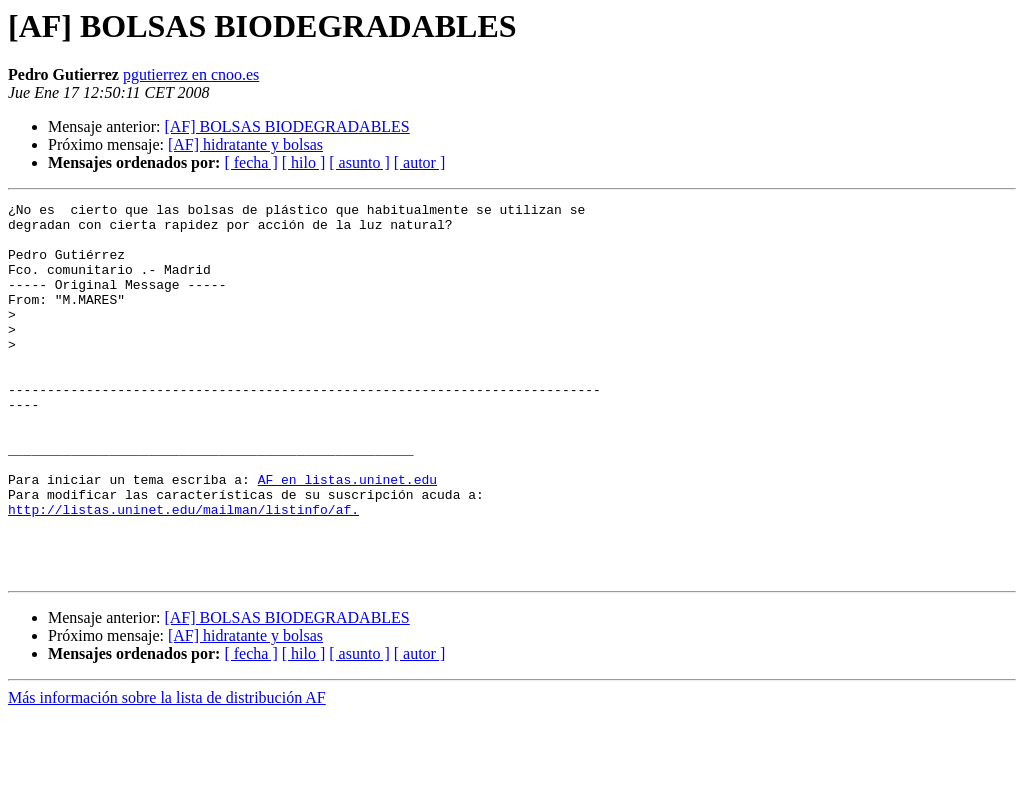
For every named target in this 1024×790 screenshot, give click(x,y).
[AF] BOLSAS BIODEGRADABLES (286, 126)
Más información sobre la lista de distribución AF (167, 772)
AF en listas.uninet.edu (347, 536)
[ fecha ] (250, 162)
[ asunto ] (359, 162)
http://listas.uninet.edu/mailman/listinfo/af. (183, 572)
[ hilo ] (304, 162)
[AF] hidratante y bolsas (245, 144)
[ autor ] (420, 162)
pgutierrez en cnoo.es (191, 74)
